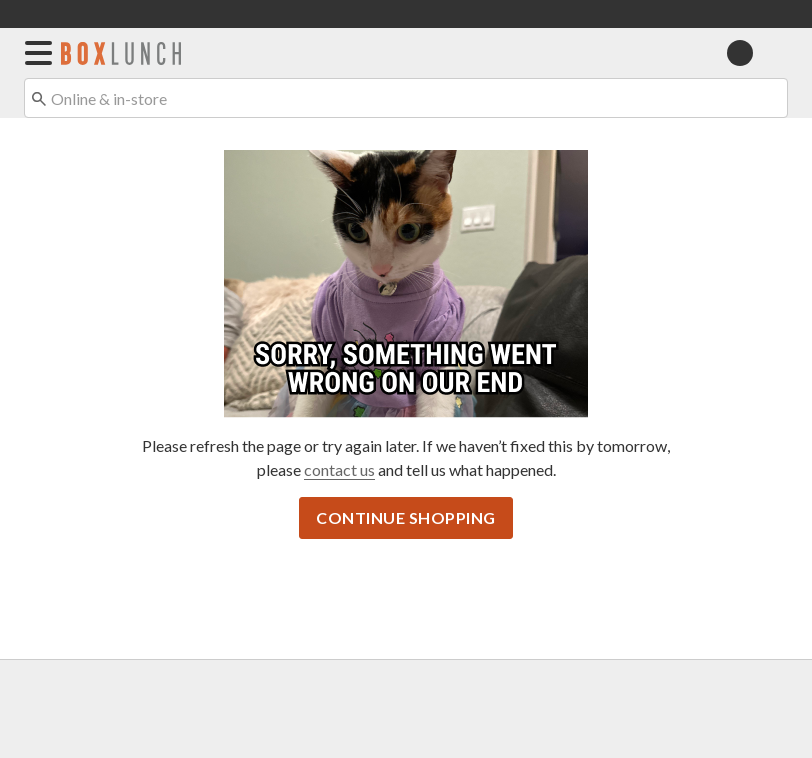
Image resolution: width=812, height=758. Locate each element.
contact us (339, 469)
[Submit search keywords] (39, 97)
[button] (34, 53)
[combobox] (406, 98)
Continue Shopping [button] (406, 517)
